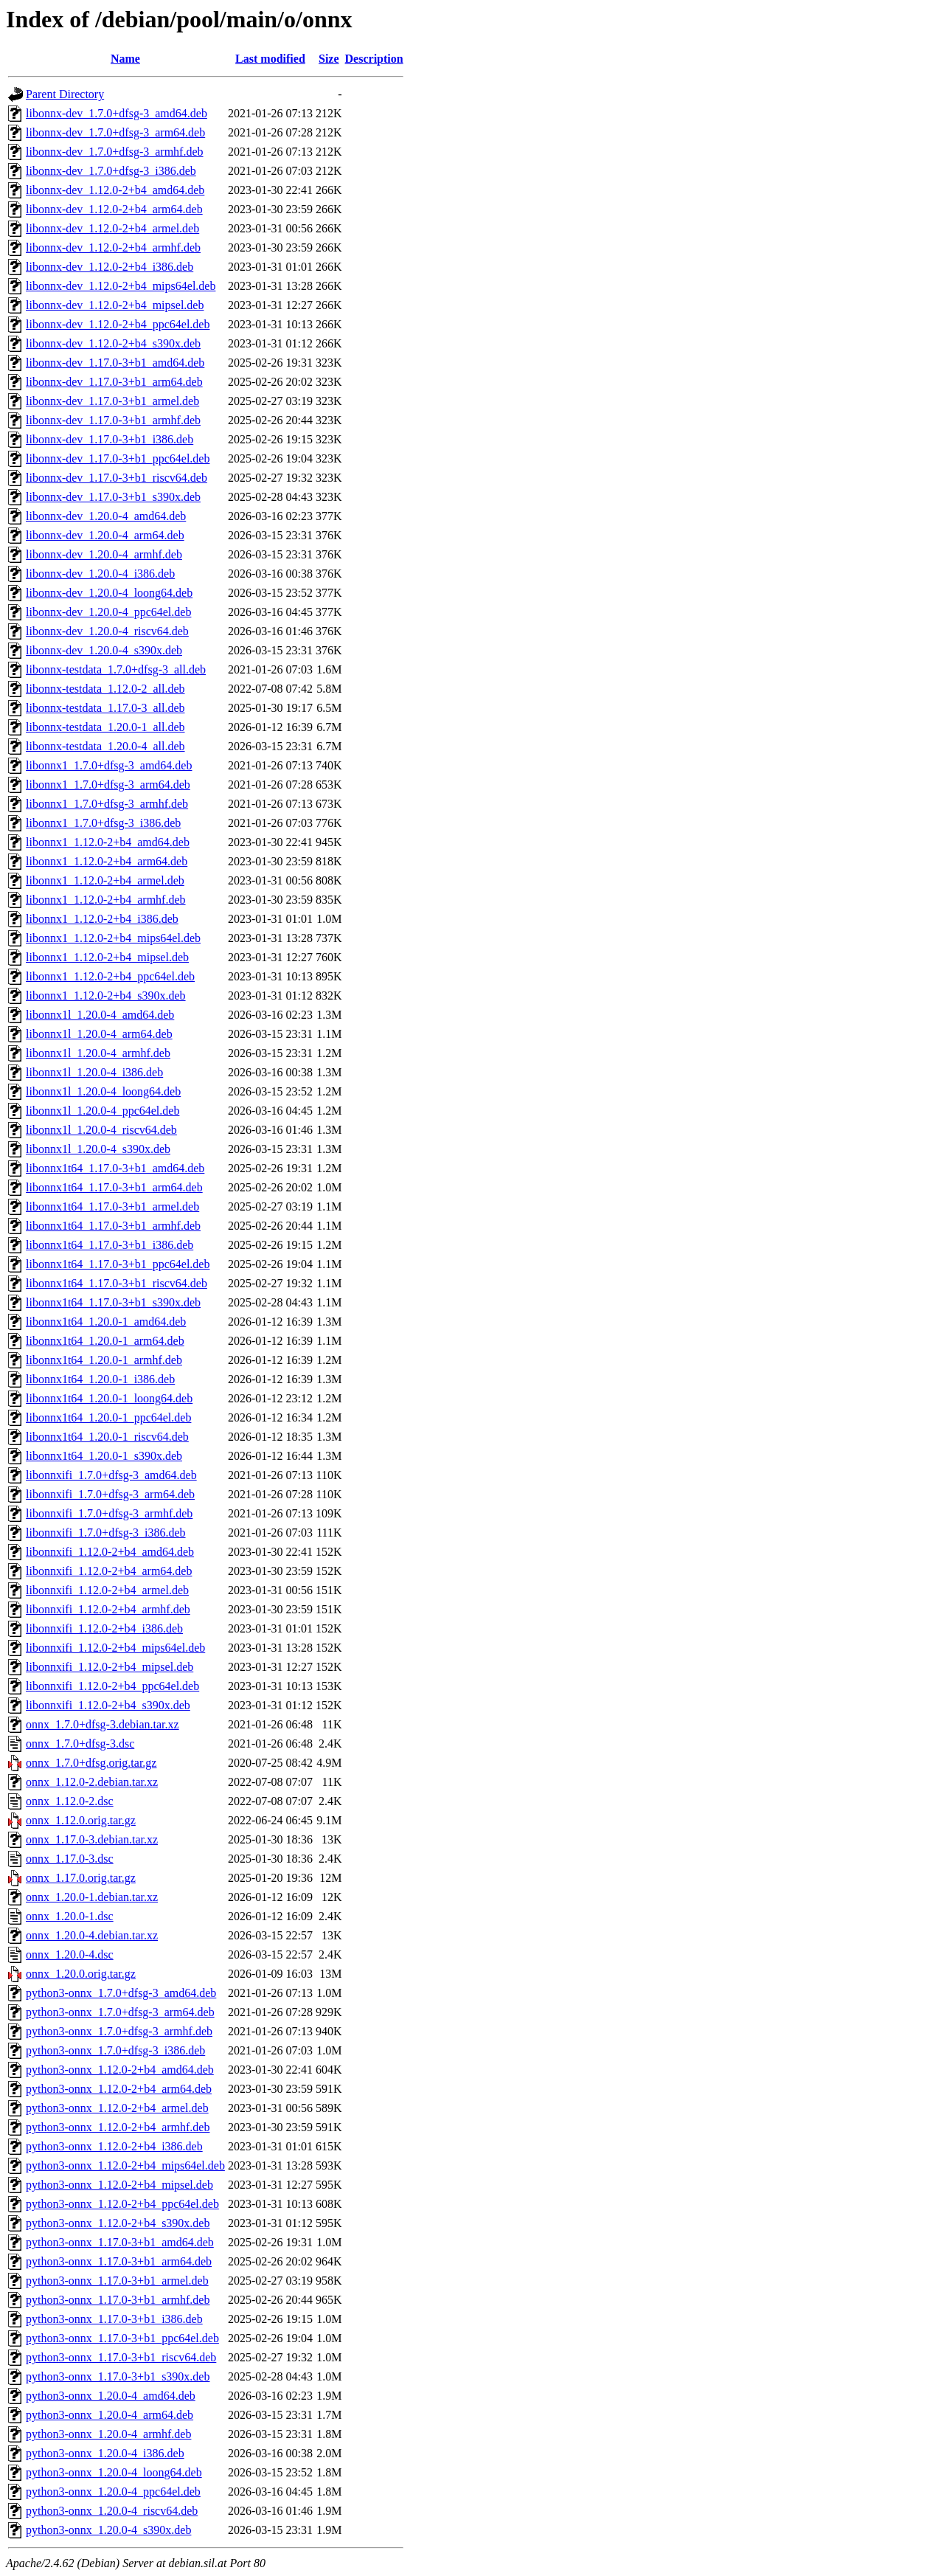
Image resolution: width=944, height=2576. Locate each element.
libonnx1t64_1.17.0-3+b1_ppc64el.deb (117, 1264)
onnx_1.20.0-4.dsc (70, 1954)
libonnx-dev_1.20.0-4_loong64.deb (109, 592)
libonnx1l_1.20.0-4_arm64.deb (99, 1034)
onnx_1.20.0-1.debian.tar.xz (92, 1897)
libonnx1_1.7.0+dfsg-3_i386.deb (103, 823)
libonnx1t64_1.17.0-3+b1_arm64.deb (114, 1187)
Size (329, 58)
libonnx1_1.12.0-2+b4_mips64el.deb (113, 938)
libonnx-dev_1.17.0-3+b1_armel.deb (112, 401)
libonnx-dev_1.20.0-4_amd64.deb (106, 516)
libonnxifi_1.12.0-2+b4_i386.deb (104, 1628)
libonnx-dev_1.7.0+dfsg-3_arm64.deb (115, 132)
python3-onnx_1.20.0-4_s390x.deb (108, 2530)
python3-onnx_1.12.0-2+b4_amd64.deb (120, 2069)
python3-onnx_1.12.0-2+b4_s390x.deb (117, 2223)
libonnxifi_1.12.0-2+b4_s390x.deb (108, 1705)
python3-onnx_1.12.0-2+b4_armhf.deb (117, 2127)
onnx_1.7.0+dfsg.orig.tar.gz (91, 1762)
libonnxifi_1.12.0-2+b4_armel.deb (107, 1590)
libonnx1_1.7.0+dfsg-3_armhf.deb (107, 803)
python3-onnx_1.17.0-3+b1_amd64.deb (120, 2242)
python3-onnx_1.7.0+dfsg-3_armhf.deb (119, 2031)
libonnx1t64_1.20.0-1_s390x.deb (104, 1456)
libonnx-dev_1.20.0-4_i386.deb (100, 573)
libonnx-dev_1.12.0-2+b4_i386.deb (109, 266)
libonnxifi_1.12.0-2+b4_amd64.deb (110, 1551)
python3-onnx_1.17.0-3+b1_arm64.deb (119, 2261)
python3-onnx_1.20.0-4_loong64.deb (114, 2472)
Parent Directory (65, 94)
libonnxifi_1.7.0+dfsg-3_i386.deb (106, 1532)
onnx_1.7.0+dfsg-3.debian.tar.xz (102, 1724)
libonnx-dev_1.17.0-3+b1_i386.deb (109, 439)
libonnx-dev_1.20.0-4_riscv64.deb (107, 631)
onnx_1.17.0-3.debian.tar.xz (92, 1839)
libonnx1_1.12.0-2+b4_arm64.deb (106, 861)
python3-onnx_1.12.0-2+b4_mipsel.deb (119, 2184)
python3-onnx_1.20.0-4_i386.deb (105, 2453)
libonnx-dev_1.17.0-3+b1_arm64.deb (114, 381)
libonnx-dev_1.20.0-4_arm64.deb (105, 535)
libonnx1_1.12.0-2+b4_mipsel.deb (107, 957)
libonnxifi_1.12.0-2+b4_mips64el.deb (115, 1647)
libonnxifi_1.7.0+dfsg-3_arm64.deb (110, 1494)
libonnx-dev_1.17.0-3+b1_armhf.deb (113, 420)
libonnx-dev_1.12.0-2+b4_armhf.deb (113, 247)
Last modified (270, 58)
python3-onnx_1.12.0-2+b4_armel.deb (117, 2108)
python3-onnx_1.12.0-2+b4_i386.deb (114, 2146)
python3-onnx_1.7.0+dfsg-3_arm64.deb (120, 2012)
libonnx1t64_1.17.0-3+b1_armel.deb (112, 1206)
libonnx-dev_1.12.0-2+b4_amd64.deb (115, 190)
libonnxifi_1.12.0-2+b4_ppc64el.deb (112, 1686)
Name (125, 58)
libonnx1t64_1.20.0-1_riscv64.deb (107, 1436)
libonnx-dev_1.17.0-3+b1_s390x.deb (113, 497)
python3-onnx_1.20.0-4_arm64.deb (109, 2415)
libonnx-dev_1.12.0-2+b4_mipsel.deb (115, 305)
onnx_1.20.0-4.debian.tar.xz (92, 1935)
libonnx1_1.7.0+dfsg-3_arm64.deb (108, 784)
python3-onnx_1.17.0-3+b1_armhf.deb (117, 2299)
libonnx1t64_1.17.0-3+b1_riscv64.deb (116, 1283)
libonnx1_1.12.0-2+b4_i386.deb (102, 919)
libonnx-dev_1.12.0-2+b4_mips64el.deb (120, 286)
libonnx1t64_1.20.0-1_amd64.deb (106, 1321)
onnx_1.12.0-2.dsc (70, 1801)
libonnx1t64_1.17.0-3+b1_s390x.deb (113, 1302)
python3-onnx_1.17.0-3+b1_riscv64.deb (121, 2357)
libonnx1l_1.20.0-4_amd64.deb (100, 1014)
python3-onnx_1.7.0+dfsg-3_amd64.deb (121, 1993)
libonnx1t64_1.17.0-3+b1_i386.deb (109, 1245)
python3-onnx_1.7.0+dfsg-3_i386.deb (115, 2050)
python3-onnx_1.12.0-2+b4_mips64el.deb (125, 2165)
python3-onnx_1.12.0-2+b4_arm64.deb (119, 2088)
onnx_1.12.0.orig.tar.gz (81, 1820)
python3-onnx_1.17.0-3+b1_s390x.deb (117, 2376)
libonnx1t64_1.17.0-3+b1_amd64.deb (115, 1168)
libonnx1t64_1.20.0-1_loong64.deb (109, 1398)
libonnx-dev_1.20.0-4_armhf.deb (104, 554)
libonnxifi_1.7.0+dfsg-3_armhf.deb (109, 1513)
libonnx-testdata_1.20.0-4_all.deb (105, 746)
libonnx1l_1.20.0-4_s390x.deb (98, 1149)
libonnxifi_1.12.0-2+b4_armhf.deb (108, 1609)
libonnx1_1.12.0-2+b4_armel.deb (105, 880)
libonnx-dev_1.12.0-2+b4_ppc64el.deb (117, 324)
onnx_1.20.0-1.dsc (70, 1916)
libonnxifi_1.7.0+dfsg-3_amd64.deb (111, 1475)
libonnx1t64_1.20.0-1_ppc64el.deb (108, 1417)
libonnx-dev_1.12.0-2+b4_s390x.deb (113, 343)
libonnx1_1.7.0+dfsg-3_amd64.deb (109, 765)
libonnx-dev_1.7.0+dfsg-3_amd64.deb (116, 113)
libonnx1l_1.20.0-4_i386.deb (94, 1072)
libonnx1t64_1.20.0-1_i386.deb (100, 1379)
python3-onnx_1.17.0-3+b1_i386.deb (114, 2319)
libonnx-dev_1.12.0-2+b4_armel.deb (112, 228)
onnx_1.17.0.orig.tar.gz (81, 1878)
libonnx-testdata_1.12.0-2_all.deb (105, 688)
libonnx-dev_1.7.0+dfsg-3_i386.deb (111, 171)
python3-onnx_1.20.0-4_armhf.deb (108, 2434)
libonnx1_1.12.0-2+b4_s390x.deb (106, 995)
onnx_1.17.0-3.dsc (70, 1858)
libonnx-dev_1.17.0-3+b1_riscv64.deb (116, 477)
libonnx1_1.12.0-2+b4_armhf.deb (106, 899)
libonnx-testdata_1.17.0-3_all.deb (105, 708)
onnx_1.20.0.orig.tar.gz (81, 1973)
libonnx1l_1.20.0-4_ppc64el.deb (102, 1110)
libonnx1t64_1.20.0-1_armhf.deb (104, 1360)
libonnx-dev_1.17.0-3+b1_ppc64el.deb (117, 458)
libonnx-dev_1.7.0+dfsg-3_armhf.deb (115, 151)
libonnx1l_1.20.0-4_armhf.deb (98, 1053)
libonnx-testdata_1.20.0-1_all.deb (105, 727)
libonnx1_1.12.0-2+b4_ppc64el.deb (110, 976)
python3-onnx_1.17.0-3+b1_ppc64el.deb (122, 2338)
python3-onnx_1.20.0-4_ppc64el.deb (113, 2491)
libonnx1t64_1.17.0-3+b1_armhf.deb (113, 1225)
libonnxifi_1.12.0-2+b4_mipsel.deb (109, 1667)
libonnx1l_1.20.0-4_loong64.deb (103, 1091)
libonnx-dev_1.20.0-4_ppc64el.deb (108, 612)
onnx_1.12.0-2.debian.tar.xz (92, 1782)
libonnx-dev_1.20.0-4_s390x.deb (104, 650)
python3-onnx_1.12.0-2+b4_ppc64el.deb (122, 2204)
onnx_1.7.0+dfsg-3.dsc (80, 1743)
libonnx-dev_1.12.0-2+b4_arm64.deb (114, 209)
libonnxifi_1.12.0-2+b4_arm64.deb (109, 1571)
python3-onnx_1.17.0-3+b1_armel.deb (117, 2280)
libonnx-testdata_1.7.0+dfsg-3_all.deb (116, 669)
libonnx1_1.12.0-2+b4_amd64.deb (108, 842)
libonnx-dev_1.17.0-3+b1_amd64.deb (115, 362)
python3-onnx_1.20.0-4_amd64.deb (110, 2395)
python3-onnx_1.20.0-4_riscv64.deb (112, 2510)
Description (374, 58)
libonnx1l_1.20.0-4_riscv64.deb (101, 1129)
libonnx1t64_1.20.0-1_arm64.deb (105, 1340)
